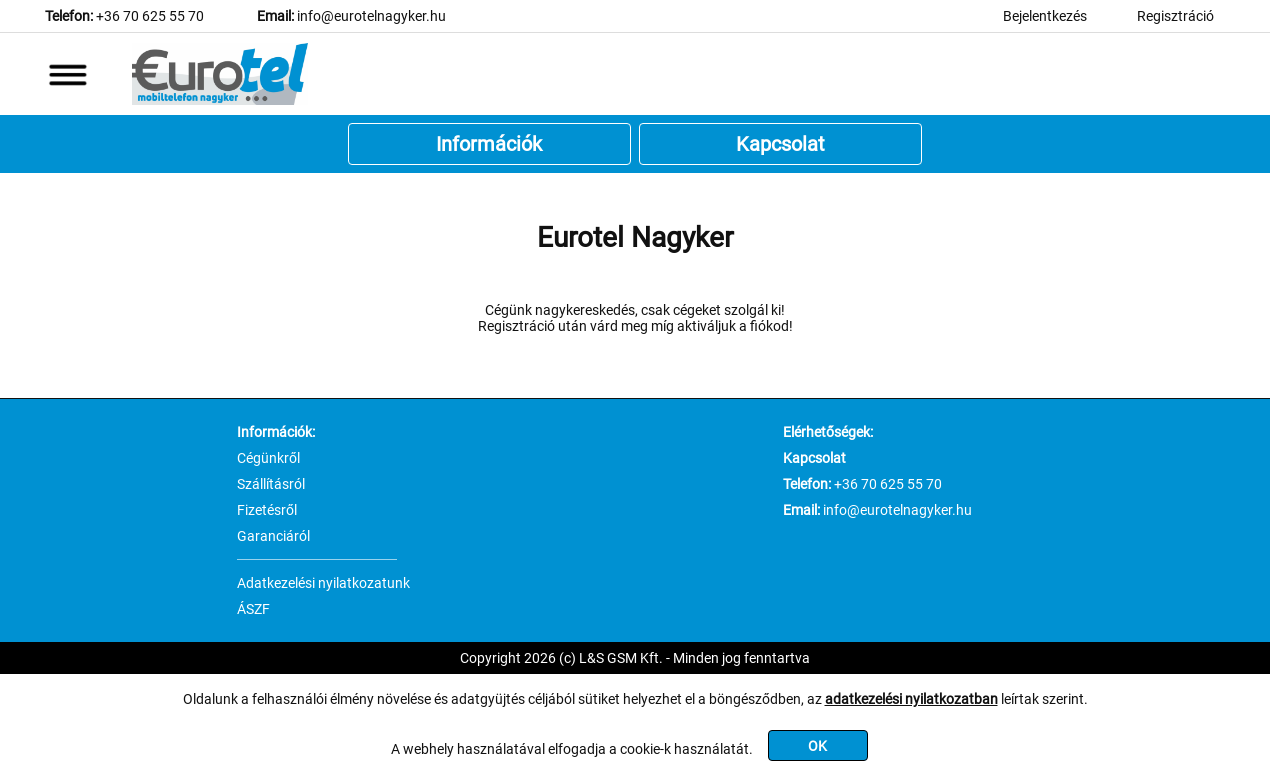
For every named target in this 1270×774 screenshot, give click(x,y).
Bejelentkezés (1045, 16)
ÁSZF (253, 609)
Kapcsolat (780, 144)
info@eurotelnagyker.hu (371, 16)
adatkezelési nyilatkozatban (911, 699)
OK (817, 746)
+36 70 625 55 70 (150, 16)
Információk (489, 144)
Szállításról (271, 484)
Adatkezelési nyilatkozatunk (323, 583)
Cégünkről (268, 458)
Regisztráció (1175, 16)
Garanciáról (273, 536)
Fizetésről (267, 510)
